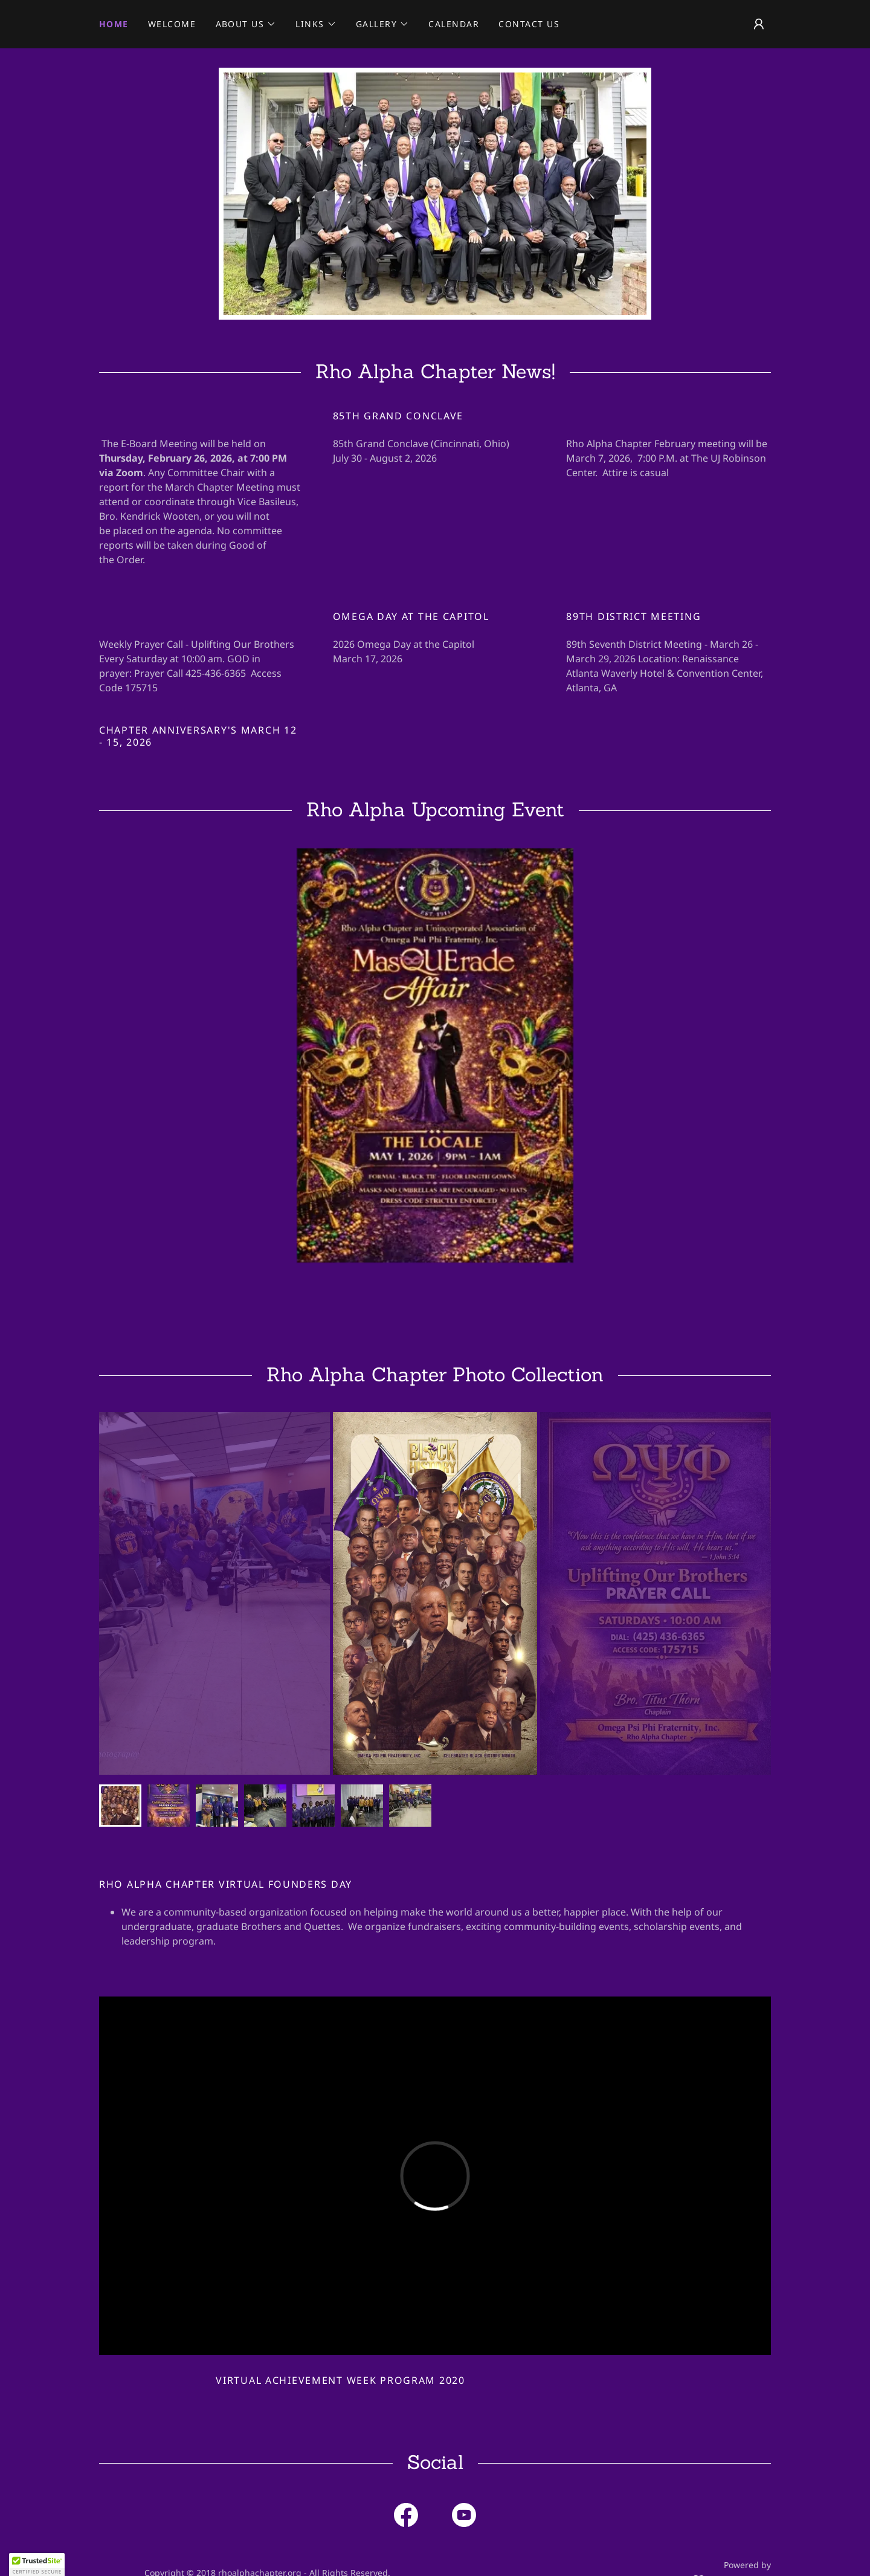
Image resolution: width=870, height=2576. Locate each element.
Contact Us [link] (528, 24)
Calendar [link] (453, 24)
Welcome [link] (172, 24)
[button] (246, 24)
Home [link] (114, 24)
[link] (406, 2517)
